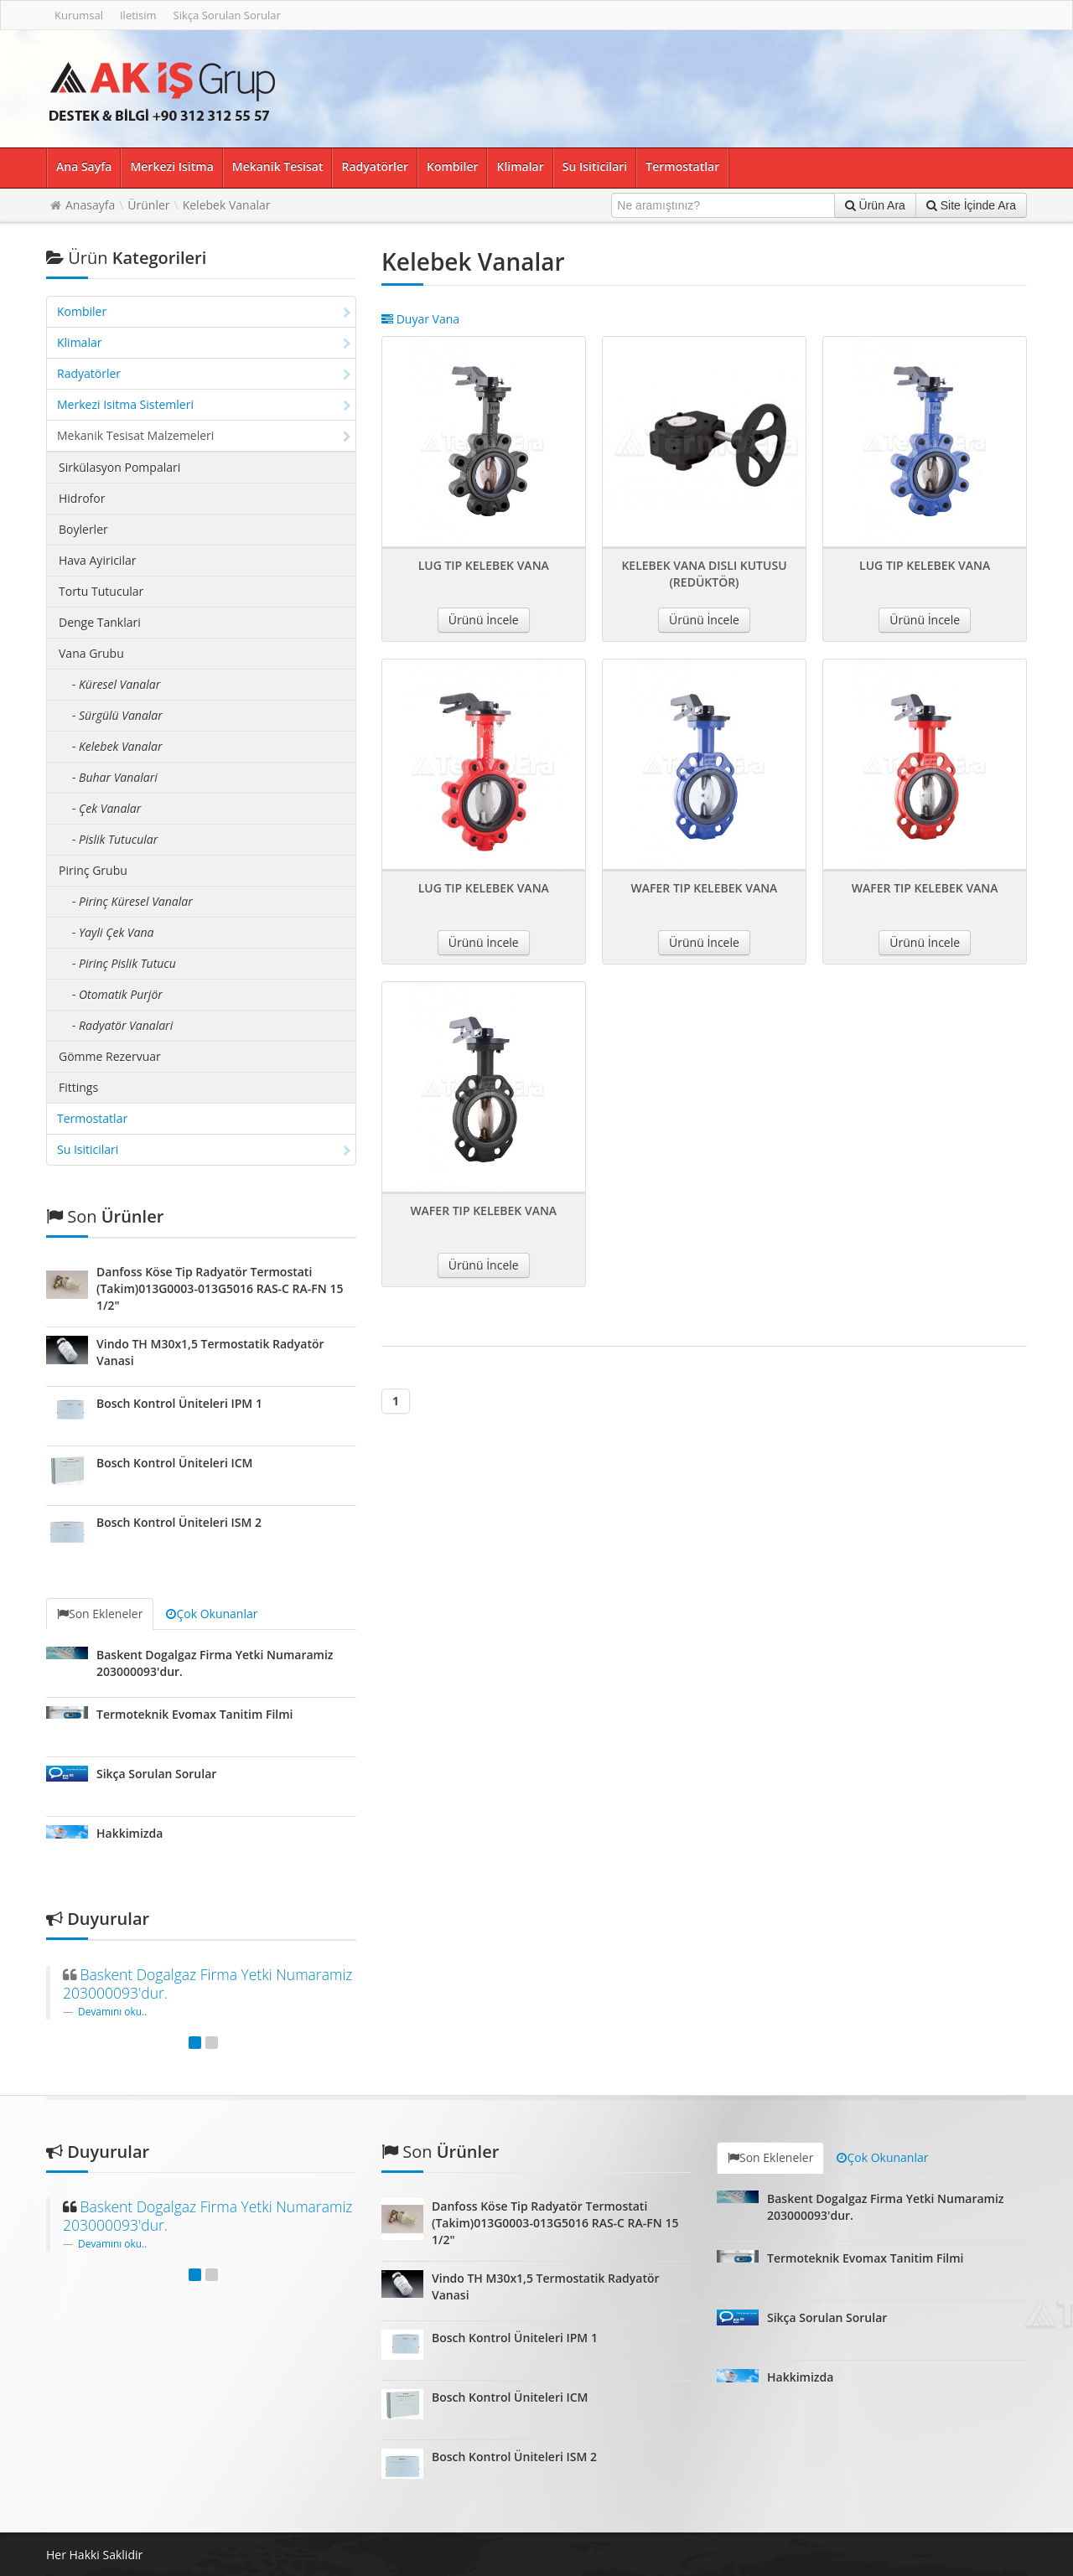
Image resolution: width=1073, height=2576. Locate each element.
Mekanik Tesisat (278, 166)
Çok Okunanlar (211, 1614)
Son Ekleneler (100, 1614)
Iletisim (138, 15)
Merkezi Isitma (171, 166)
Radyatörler (374, 166)
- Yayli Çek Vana (112, 932)
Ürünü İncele (483, 620)
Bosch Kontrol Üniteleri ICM (174, 1463)
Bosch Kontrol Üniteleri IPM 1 (179, 1403)
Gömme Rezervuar (110, 1056)
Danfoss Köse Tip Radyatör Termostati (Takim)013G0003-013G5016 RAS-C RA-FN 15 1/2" (219, 1288)
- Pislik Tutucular (115, 839)
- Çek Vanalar (106, 808)
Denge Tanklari (100, 622)
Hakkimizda (129, 1833)
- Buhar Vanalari (115, 777)
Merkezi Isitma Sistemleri (203, 404)
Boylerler (83, 529)
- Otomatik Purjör (117, 994)
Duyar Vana (420, 319)
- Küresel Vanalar (116, 684)
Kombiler (452, 166)
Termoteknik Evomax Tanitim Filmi (194, 1714)
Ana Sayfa (83, 166)
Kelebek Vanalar (227, 205)
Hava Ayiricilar (97, 560)
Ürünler (148, 205)
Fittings (78, 1087)
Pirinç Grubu (93, 870)
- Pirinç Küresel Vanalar (132, 901)
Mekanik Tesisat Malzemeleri (203, 435)
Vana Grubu (91, 653)
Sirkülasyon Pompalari (119, 467)
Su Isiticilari (595, 166)
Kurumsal (78, 15)
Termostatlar (682, 166)
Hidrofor (82, 498)
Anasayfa (90, 205)
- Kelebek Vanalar (117, 746)
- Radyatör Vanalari (122, 1025)
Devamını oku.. (112, 2011)
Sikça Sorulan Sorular (227, 15)
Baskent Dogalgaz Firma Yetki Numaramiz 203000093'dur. (207, 1983)
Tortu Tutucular (101, 591)
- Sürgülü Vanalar (117, 715)
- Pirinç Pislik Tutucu (124, 963)
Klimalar (519, 166)
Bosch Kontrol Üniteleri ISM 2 (179, 1522)
